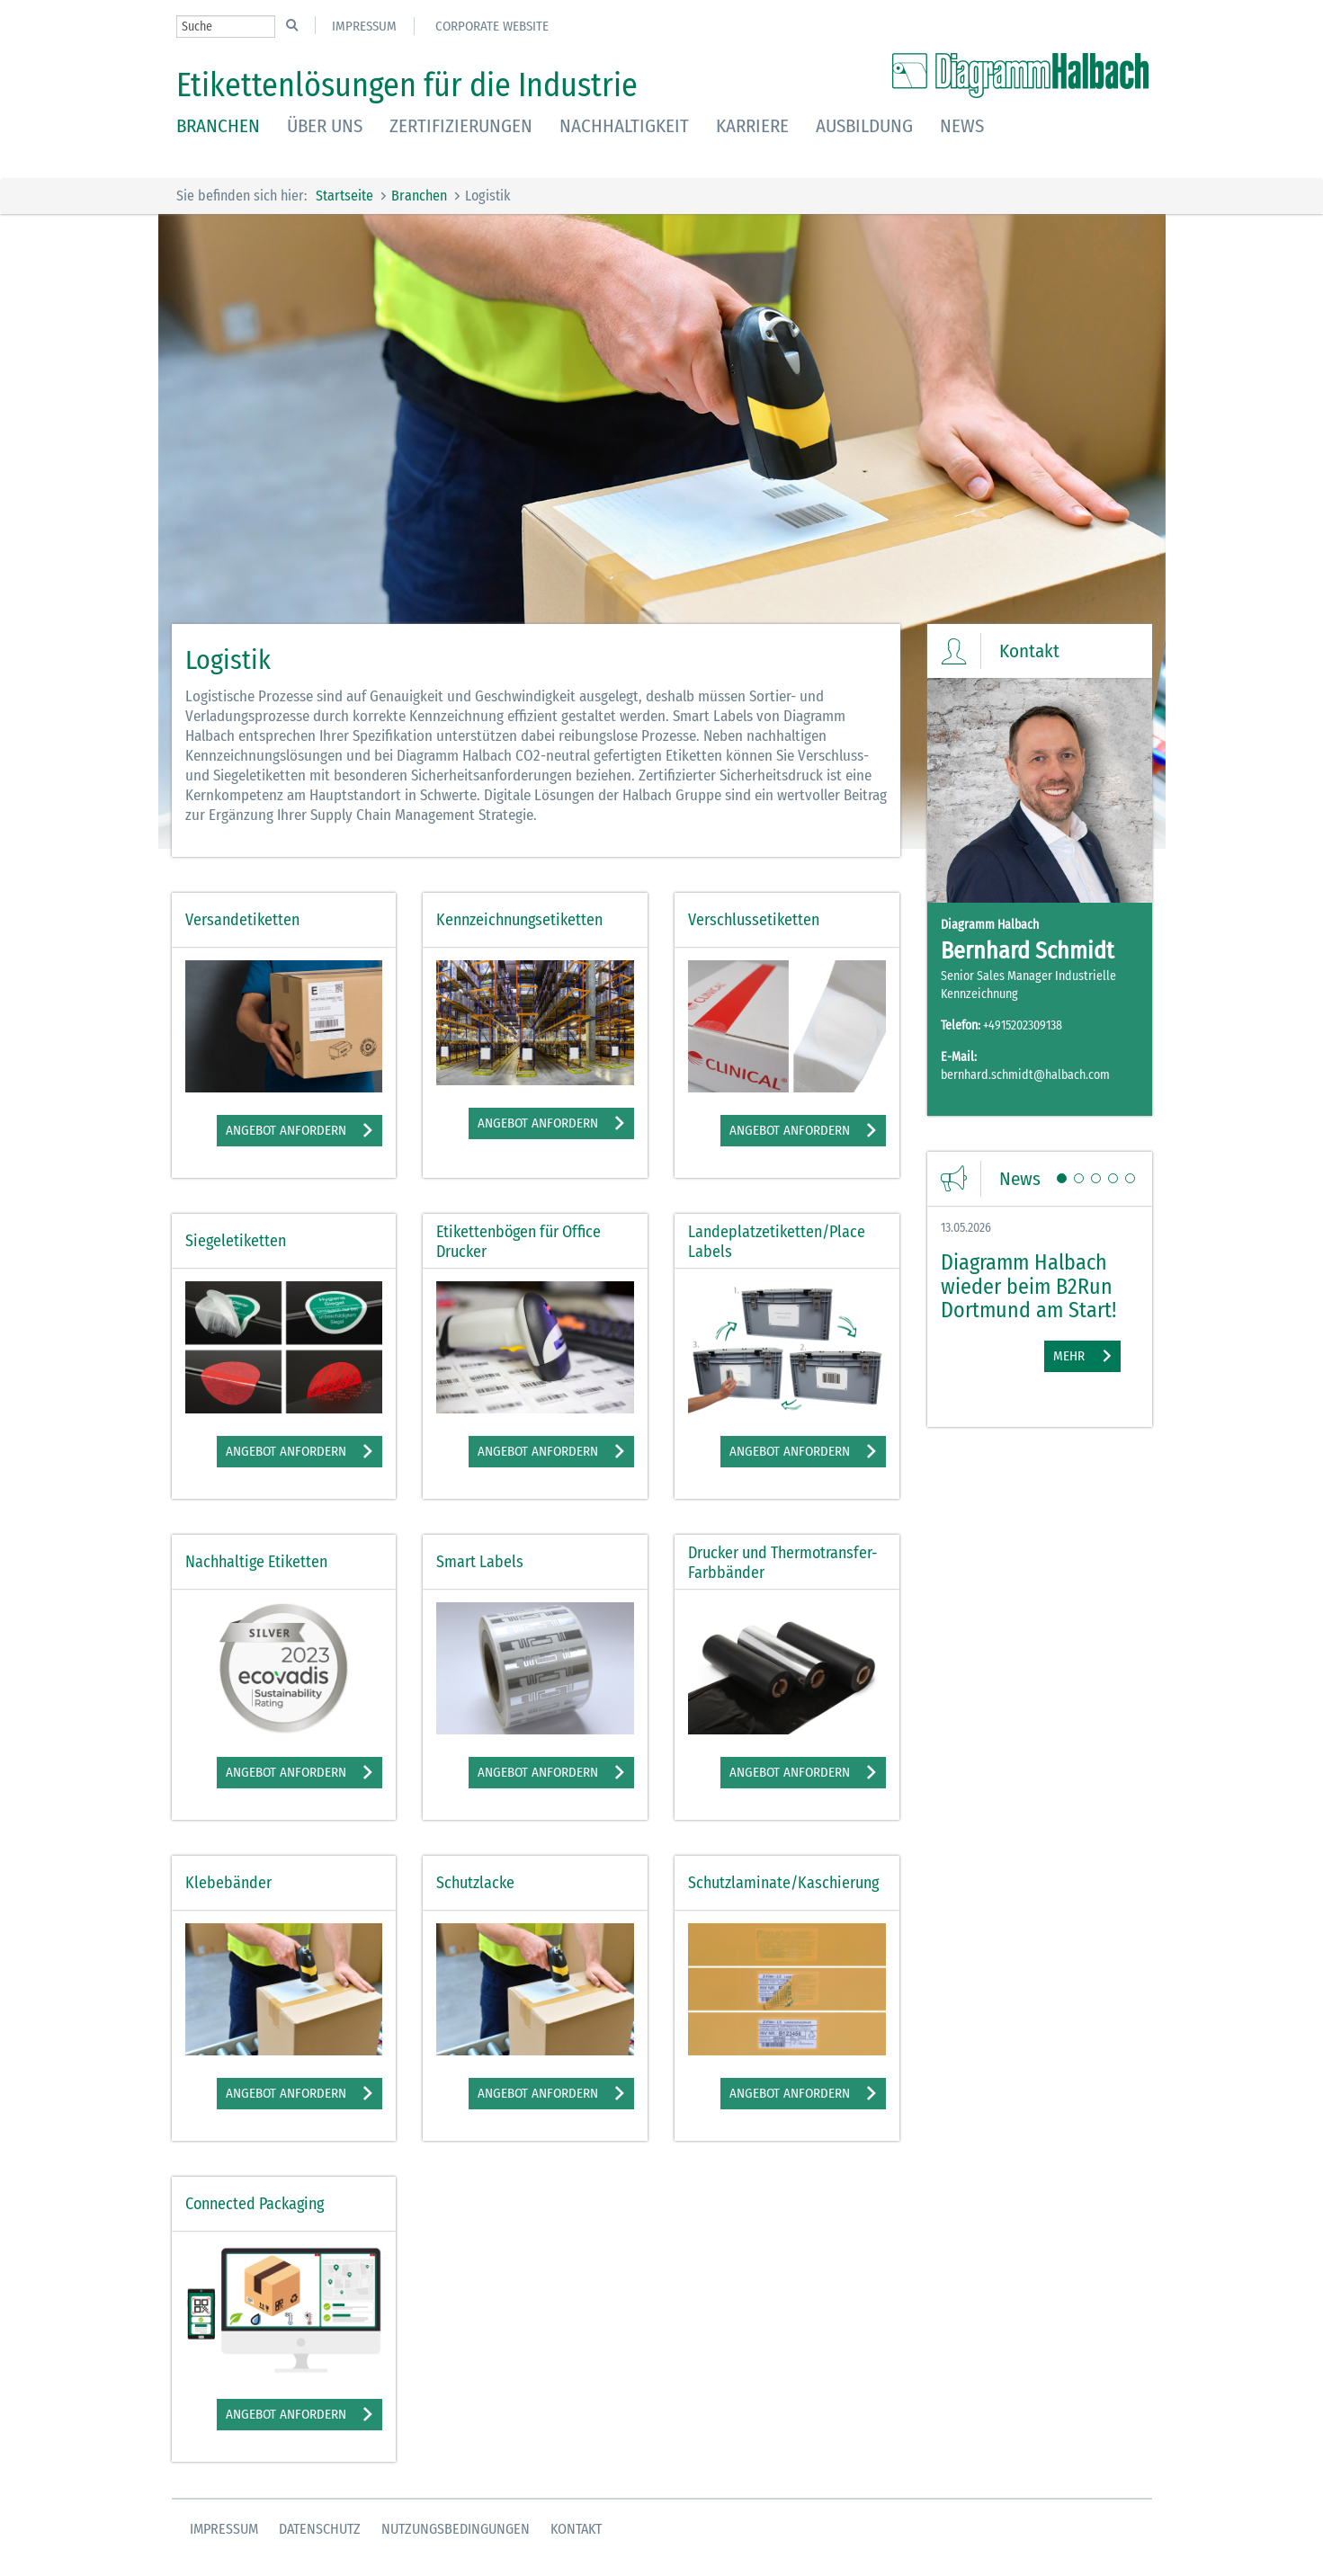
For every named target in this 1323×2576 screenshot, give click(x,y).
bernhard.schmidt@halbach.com (1025, 1075)
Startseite (344, 195)
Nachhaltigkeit (624, 126)
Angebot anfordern (286, 1130)
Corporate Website (492, 26)
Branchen (218, 126)
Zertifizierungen (460, 126)
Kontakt (576, 2528)
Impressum (364, 26)
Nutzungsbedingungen (455, 2528)
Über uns (324, 126)
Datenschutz (320, 2528)
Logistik (487, 195)
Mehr (1069, 1356)
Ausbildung (864, 126)
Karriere (752, 126)
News (962, 126)
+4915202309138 (1022, 1025)
